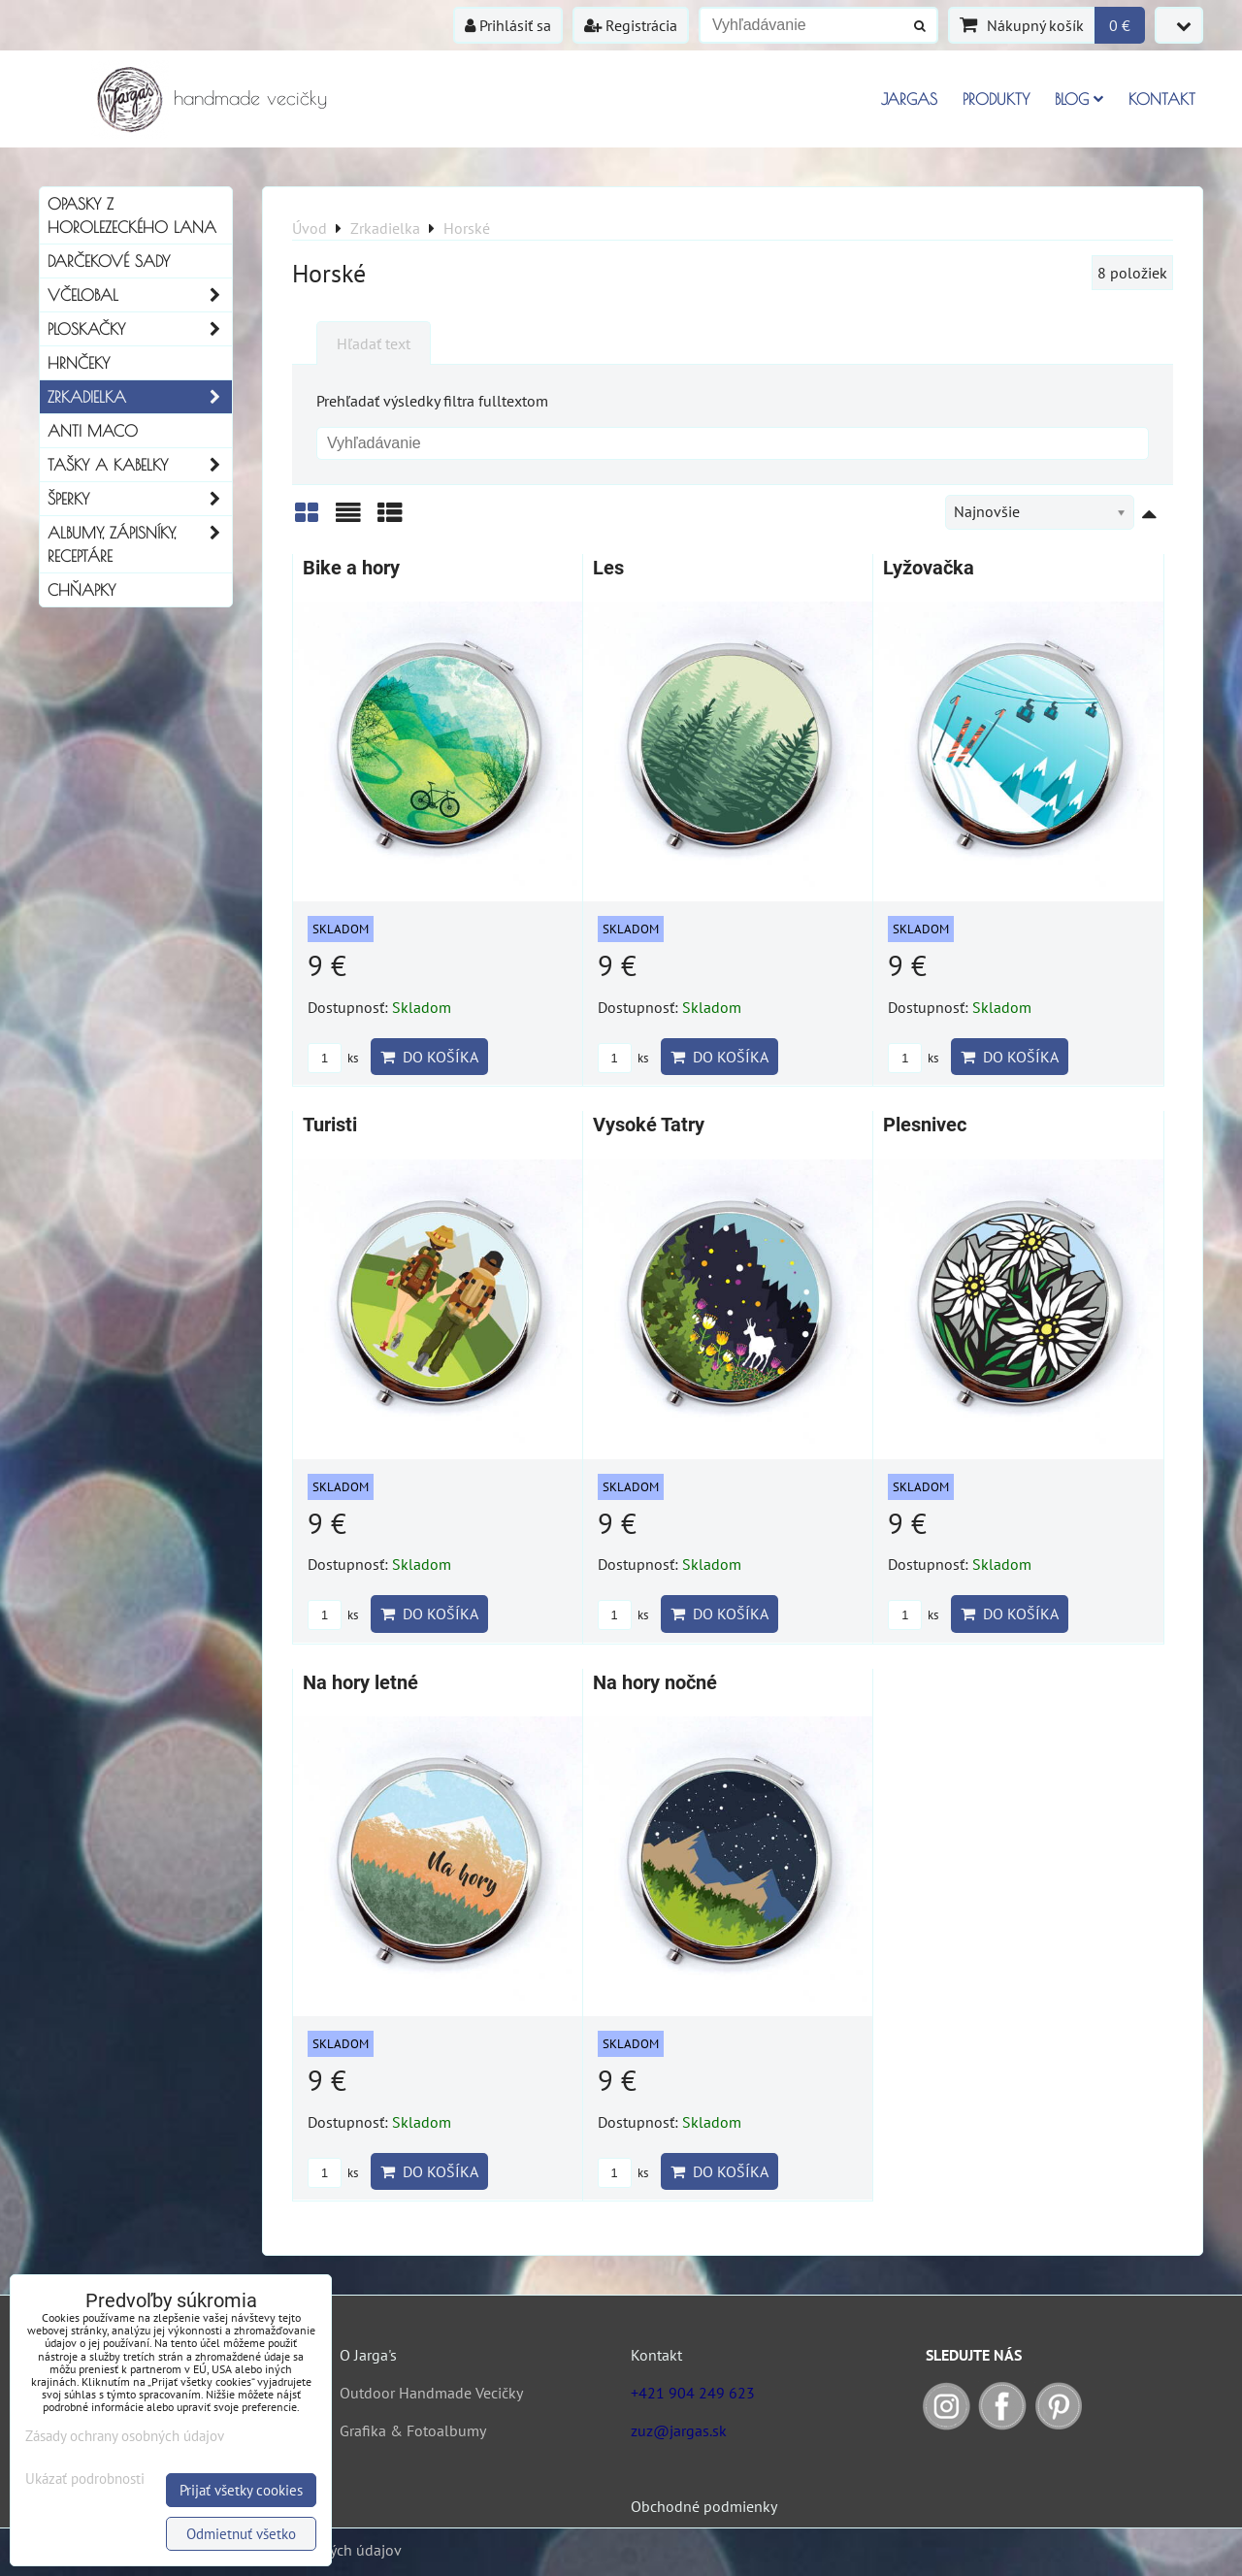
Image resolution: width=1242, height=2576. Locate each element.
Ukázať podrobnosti (85, 2479)
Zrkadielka (140, 396)
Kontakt (1161, 99)
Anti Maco (93, 431)
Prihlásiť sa (508, 25)
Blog (1079, 99)
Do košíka (429, 1056)
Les (608, 568)
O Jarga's (368, 2354)
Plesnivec (924, 1125)
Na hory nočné (655, 1683)
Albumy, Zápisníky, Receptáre (140, 544)
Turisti (330, 1125)
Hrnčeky (79, 363)
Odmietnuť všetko (241, 2534)
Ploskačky (140, 328)
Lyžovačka (928, 568)
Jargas (909, 99)
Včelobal (140, 294)
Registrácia (630, 25)
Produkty (996, 99)
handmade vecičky (250, 97)
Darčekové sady (109, 261)
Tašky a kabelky (140, 464)
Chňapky (81, 590)
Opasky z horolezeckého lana (132, 215)
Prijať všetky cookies (241, 2490)
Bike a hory (351, 568)
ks (333, 1058)
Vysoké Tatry (648, 1125)
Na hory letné (360, 1683)
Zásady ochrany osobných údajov (124, 2436)
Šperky (140, 498)
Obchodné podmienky (704, 2506)
